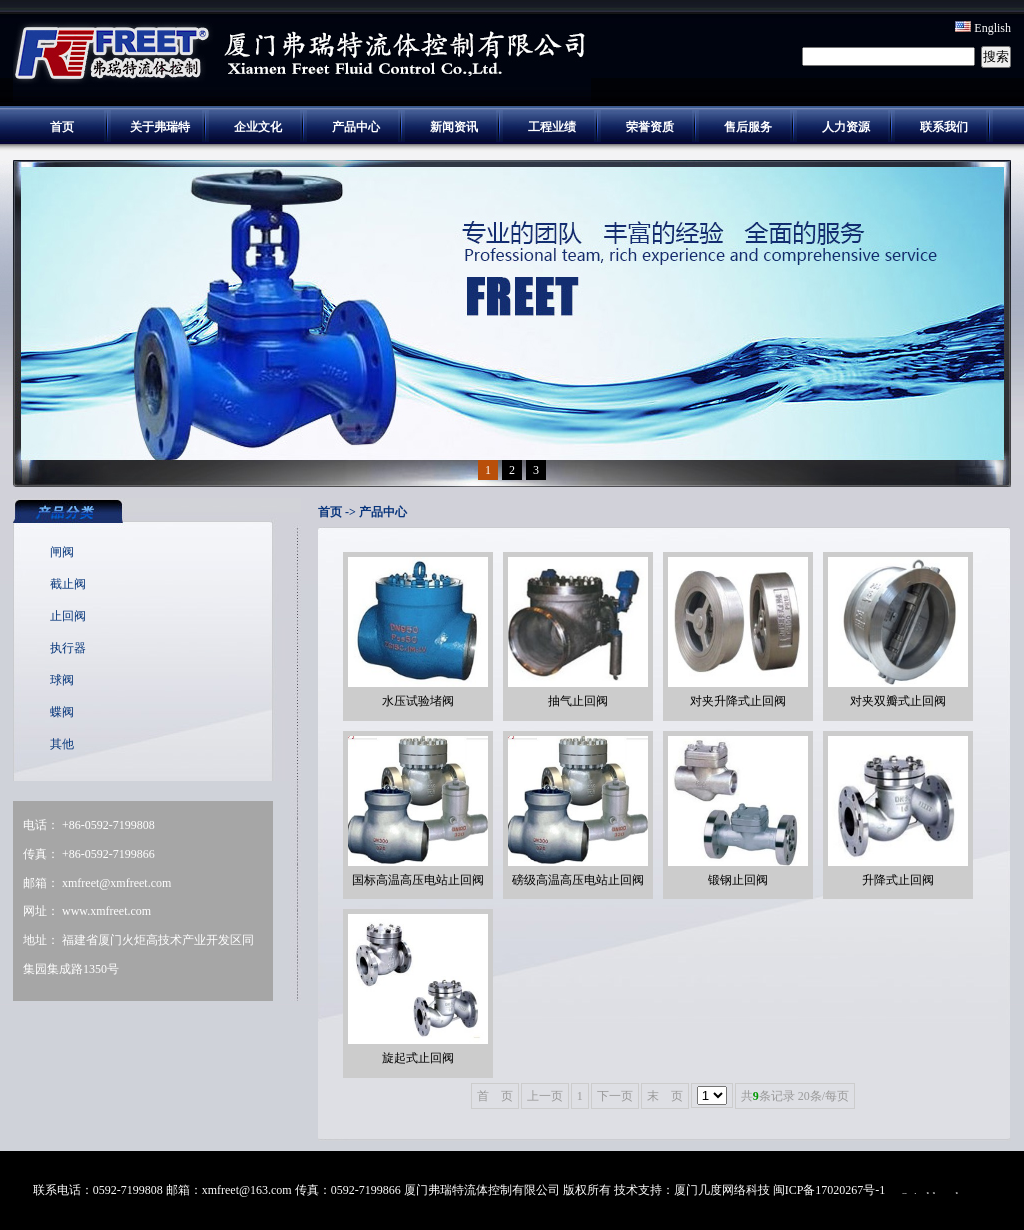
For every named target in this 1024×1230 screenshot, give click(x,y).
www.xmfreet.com (106, 911)
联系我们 (944, 127)
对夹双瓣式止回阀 (898, 701)
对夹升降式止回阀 (738, 701)
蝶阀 (62, 712)
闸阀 (62, 552)
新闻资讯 (454, 127)
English (983, 28)
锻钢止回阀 (738, 880)
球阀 (62, 680)
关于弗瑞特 (160, 127)
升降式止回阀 (898, 880)
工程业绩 (552, 127)
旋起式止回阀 (418, 1058)
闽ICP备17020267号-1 (829, 1190)
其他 (62, 744)
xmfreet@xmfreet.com (116, 883)
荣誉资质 (650, 127)
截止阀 (68, 584)
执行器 (68, 648)
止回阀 (68, 616)
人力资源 (846, 127)
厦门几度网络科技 (722, 1190)
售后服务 (748, 127)
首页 (62, 127)
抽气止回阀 (578, 701)
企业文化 (258, 127)
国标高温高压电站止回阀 (418, 880)
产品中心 (356, 127)
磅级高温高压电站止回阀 (578, 880)
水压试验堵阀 (418, 701)
